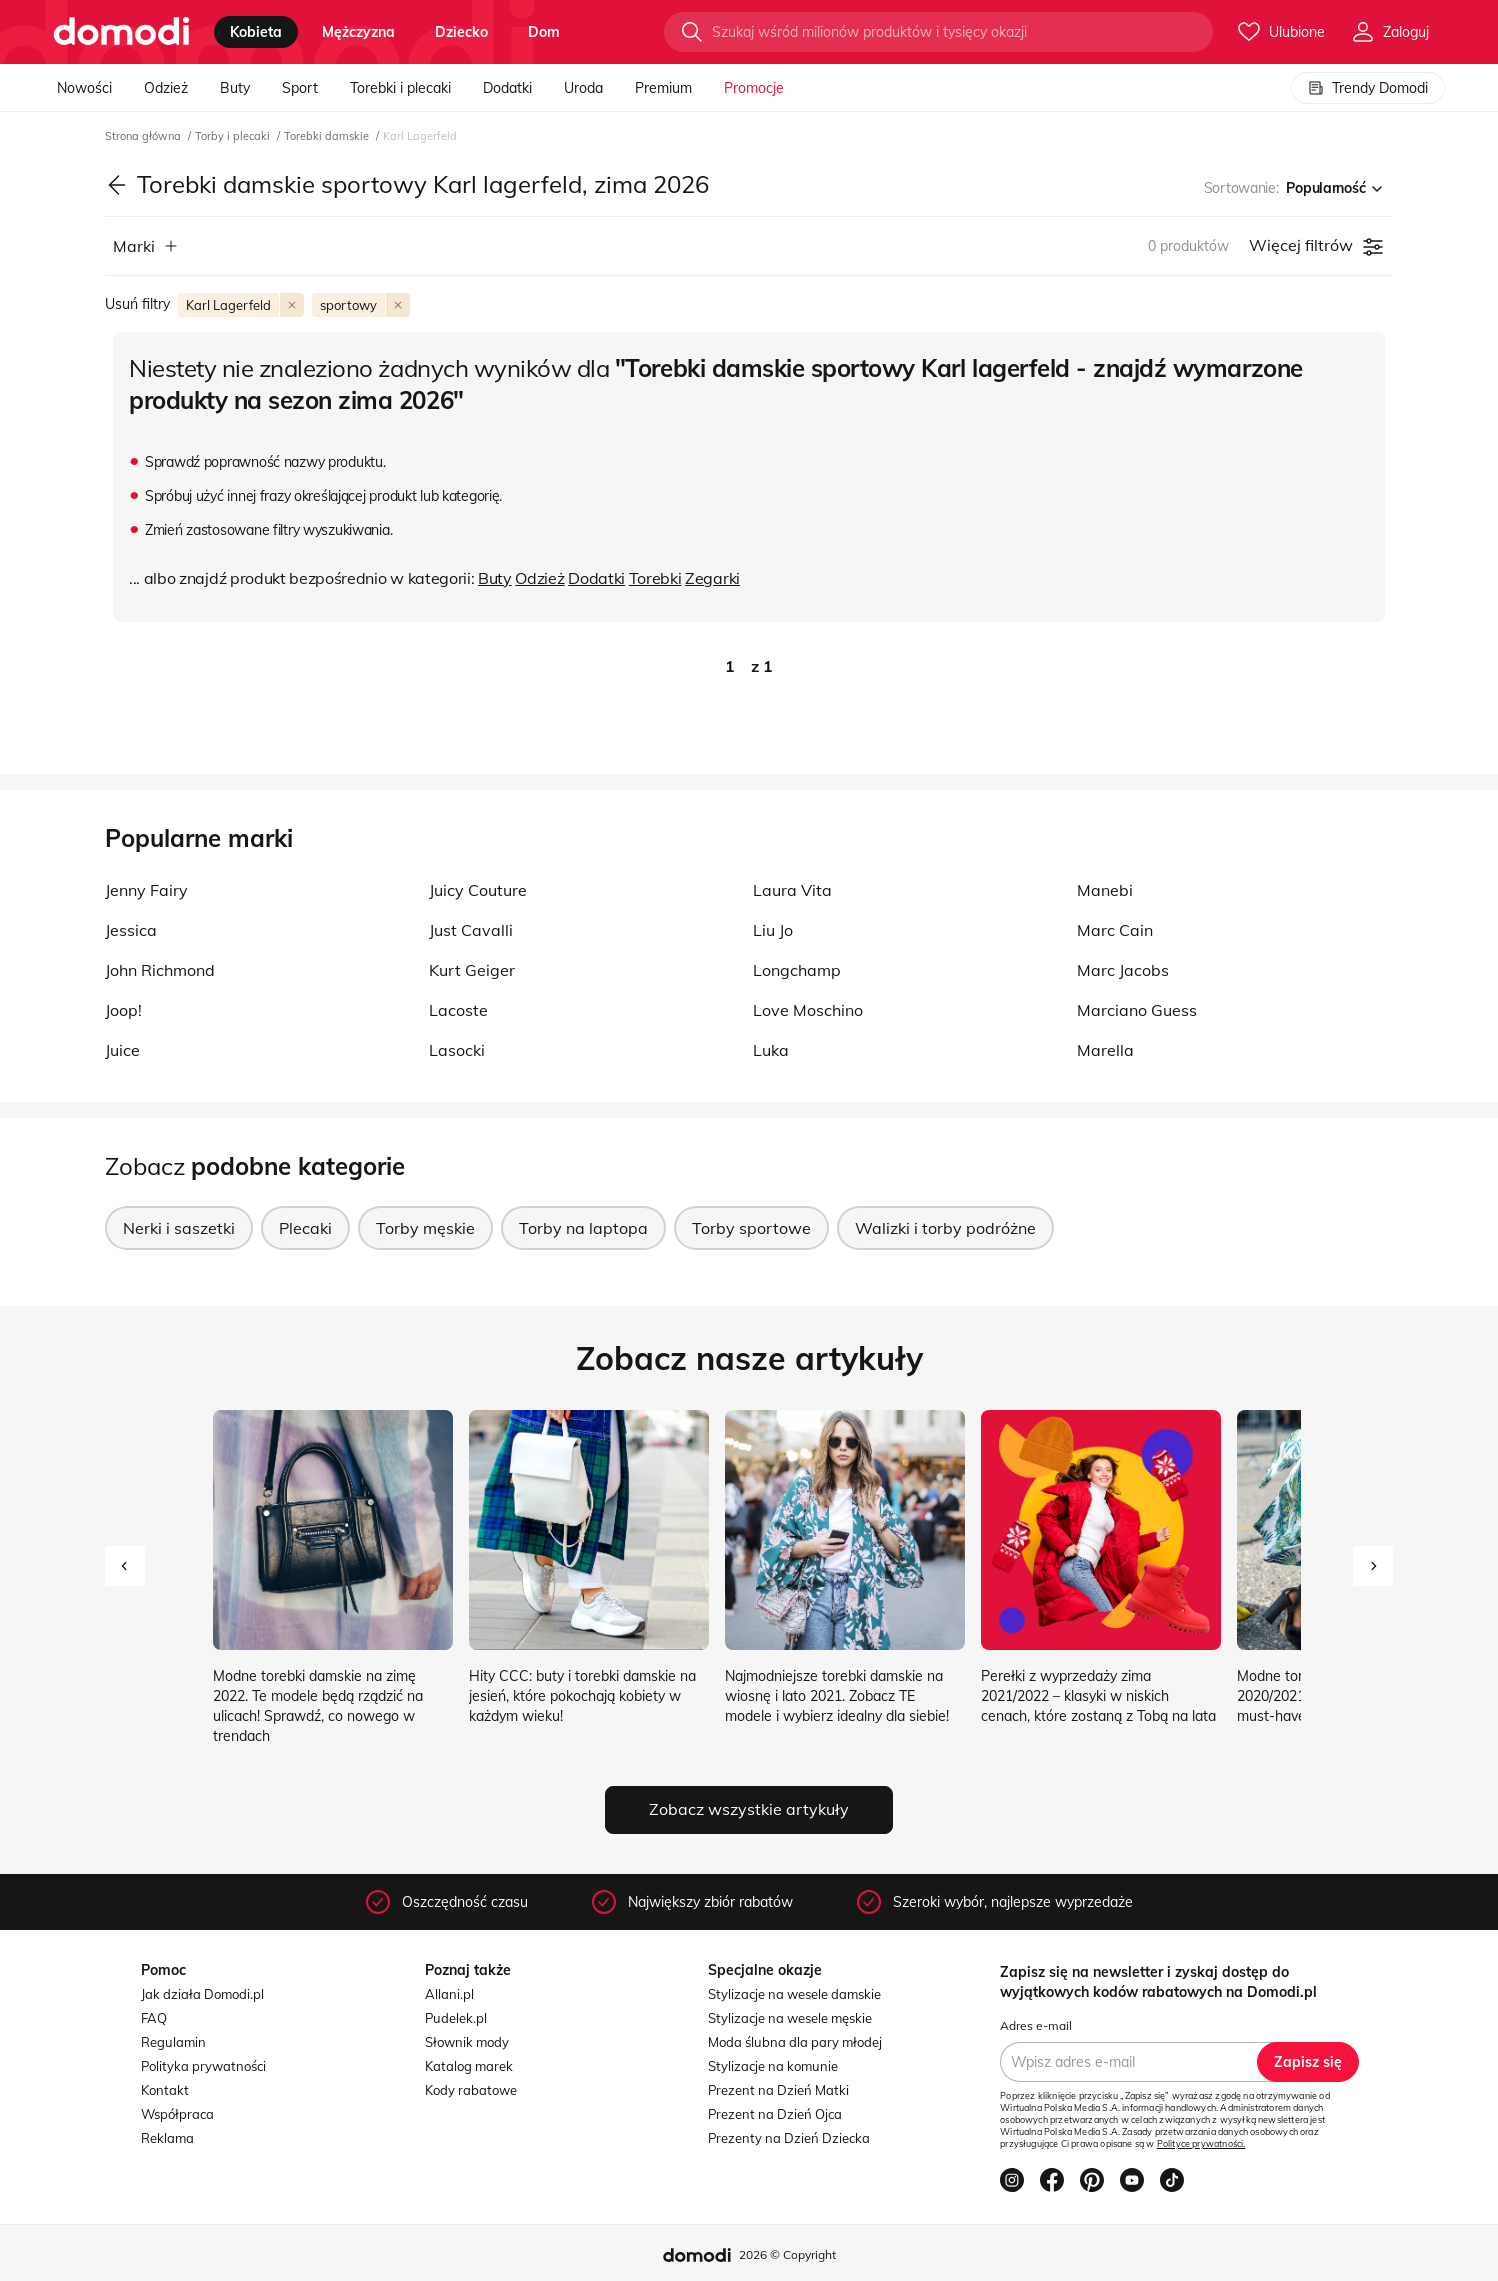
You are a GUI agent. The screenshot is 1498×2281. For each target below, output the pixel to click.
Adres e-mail (1036, 2025)
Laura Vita (792, 890)
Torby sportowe (751, 1228)
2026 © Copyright (787, 2254)
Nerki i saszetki (179, 1228)
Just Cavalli (471, 930)
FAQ (154, 2018)
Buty (235, 88)
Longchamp (797, 970)
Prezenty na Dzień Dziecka (789, 2138)
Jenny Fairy (146, 890)
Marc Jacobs (1123, 970)
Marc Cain (1115, 930)
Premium (663, 88)
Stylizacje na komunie (773, 2066)
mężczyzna (358, 32)
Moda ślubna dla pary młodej (795, 2042)
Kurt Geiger (472, 970)
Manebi (1105, 890)
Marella (1105, 1050)
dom (544, 32)
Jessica (131, 930)
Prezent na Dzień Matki (778, 2090)
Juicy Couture (478, 890)
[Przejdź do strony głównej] (121, 32)
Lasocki (457, 1050)
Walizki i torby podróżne (945, 1228)
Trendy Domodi (1368, 88)
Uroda (583, 88)
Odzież (166, 88)
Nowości (84, 88)
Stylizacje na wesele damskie (794, 1994)
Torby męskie (425, 1228)
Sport (300, 88)
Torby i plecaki (234, 136)
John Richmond (160, 970)
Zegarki (712, 578)
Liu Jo (773, 930)
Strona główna (144, 136)
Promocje (754, 88)
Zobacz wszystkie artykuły (749, 1809)
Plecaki (305, 1228)
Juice (122, 1050)
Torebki (655, 578)
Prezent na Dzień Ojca (775, 2114)
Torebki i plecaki (400, 88)
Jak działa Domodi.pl (202, 1994)
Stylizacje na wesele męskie (790, 2018)
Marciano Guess (1137, 1010)
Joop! (123, 1010)
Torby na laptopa (583, 1228)
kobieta (256, 32)
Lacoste (458, 1010)
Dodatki (507, 88)
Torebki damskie (328, 136)
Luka (771, 1050)
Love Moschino (808, 1010)
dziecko (461, 32)
